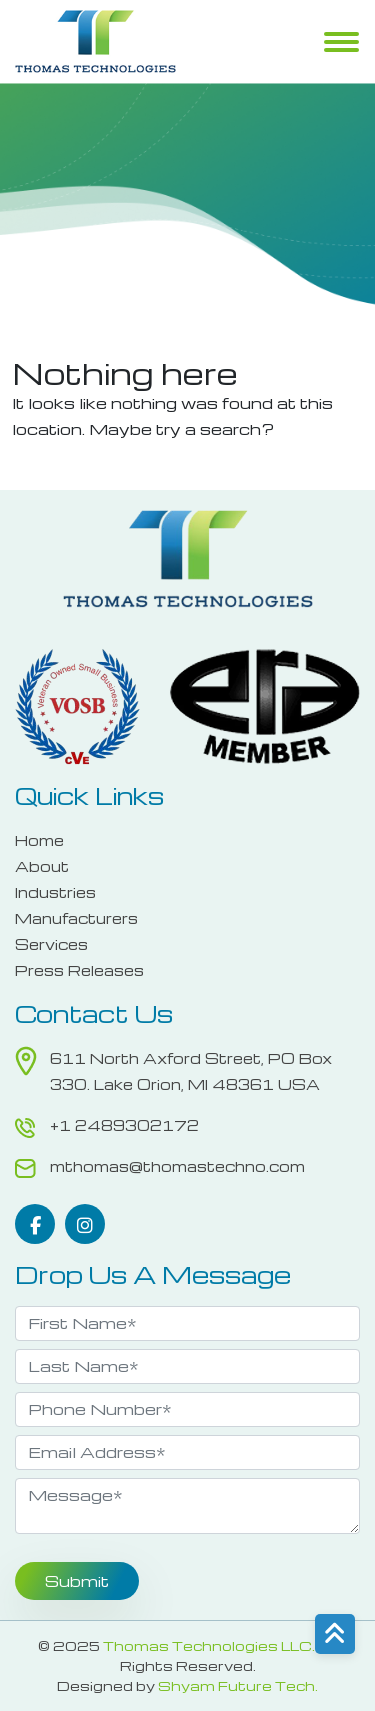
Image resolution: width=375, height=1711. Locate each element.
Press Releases (79, 970)
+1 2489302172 (124, 1125)
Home (39, 840)
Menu (341, 44)
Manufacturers (76, 918)
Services (51, 944)
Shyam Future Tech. (238, 1685)
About (42, 866)
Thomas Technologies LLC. (209, 1645)
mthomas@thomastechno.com (177, 1166)
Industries (55, 892)
